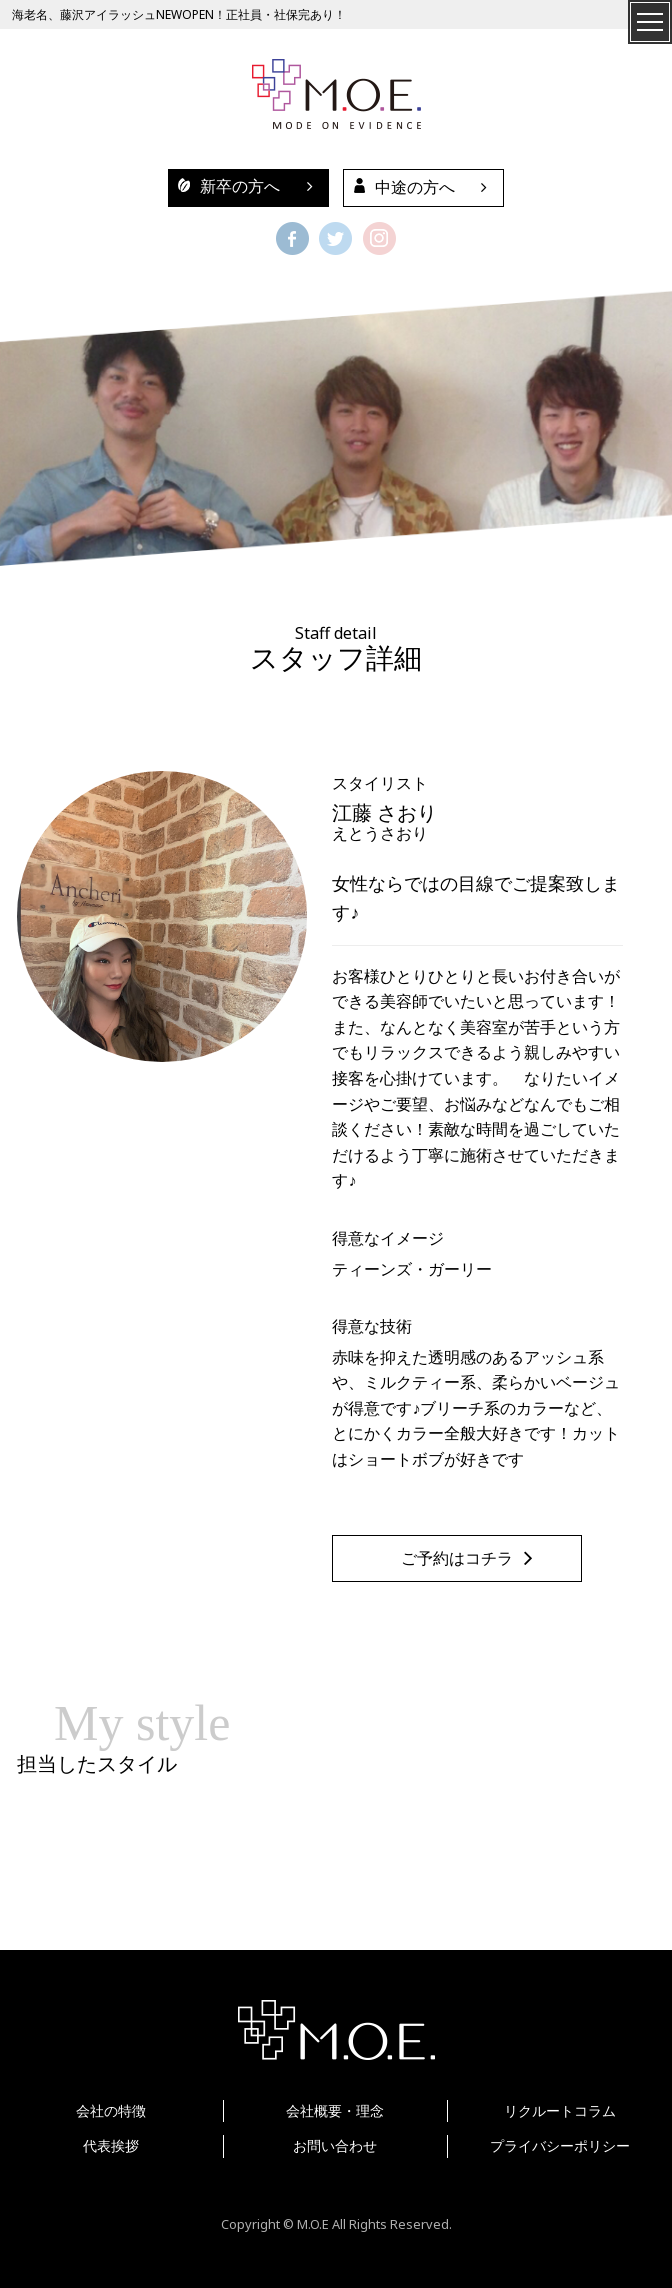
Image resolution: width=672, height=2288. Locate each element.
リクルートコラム (560, 2110)
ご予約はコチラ (457, 1558)
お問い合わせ (335, 2145)
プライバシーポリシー (560, 2145)
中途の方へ (399, 187)
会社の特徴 (111, 2110)
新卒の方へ (224, 186)
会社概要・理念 (335, 2110)
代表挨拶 (111, 2145)
